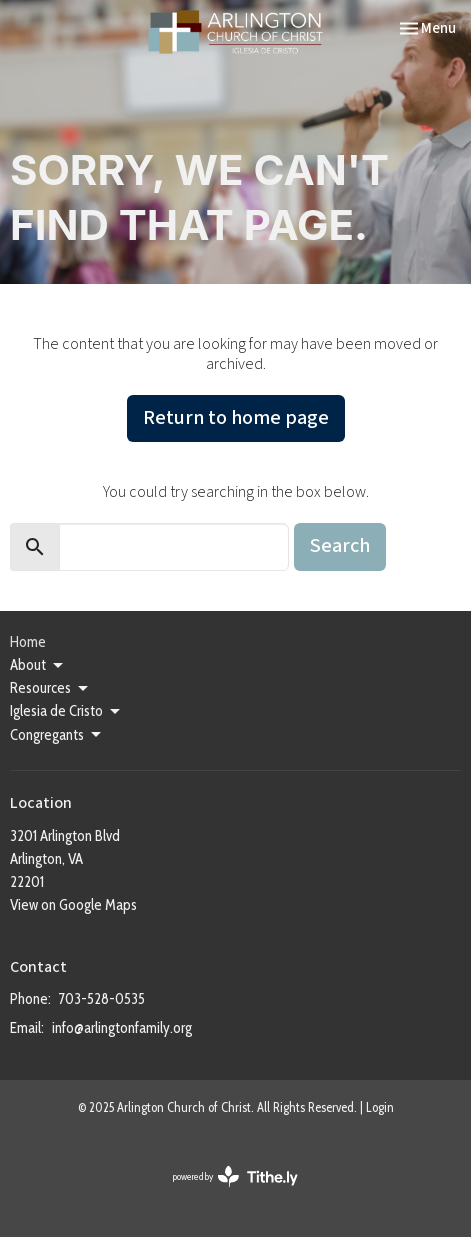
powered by (235, 1176)
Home (28, 642)
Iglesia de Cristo (66, 712)
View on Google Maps (73, 905)
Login (380, 1107)
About (38, 666)
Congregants (57, 735)
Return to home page (236, 418)
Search (340, 546)
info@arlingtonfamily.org (122, 1028)
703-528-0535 (102, 999)
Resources (50, 689)
